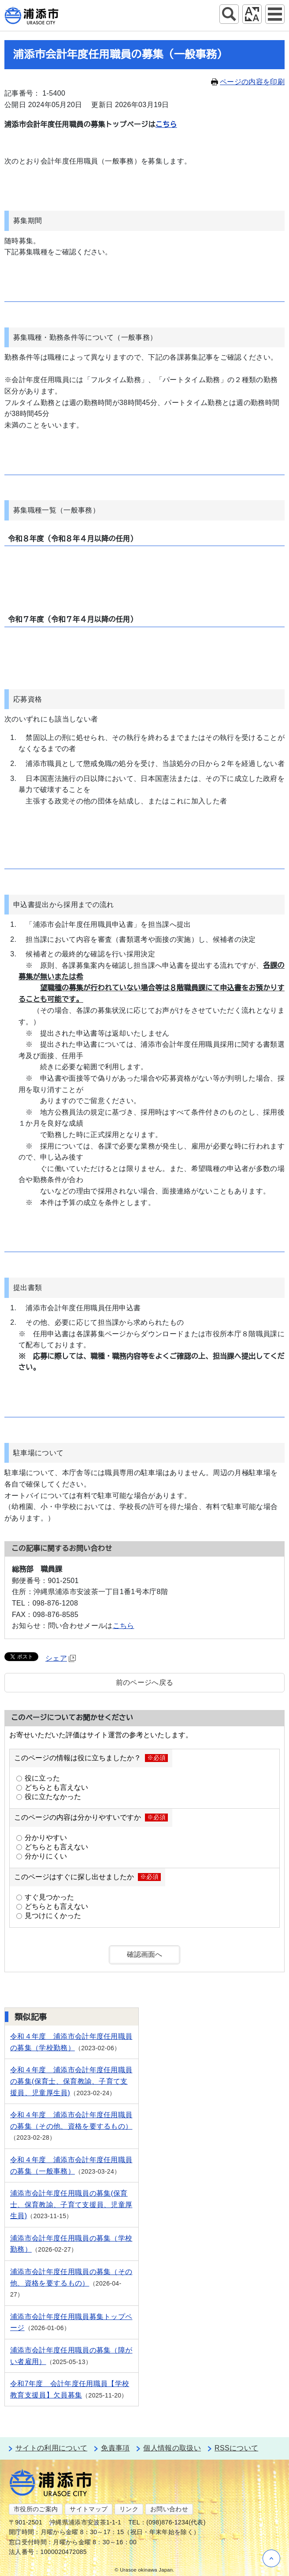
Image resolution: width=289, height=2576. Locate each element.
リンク (128, 2509)
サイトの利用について (51, 2448)
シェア (60, 1658)
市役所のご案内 (36, 2509)
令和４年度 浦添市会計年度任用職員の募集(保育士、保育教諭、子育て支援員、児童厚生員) (71, 2081)
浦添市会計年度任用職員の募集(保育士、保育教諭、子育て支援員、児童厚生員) (71, 2204)
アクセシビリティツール (252, 14)
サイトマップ (88, 2509)
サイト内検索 (229, 14)
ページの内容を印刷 (248, 81)
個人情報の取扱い (172, 2448)
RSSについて (236, 2448)
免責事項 (115, 2448)
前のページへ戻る (145, 1682)
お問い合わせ (169, 2509)
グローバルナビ (275, 14)
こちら (166, 124)
